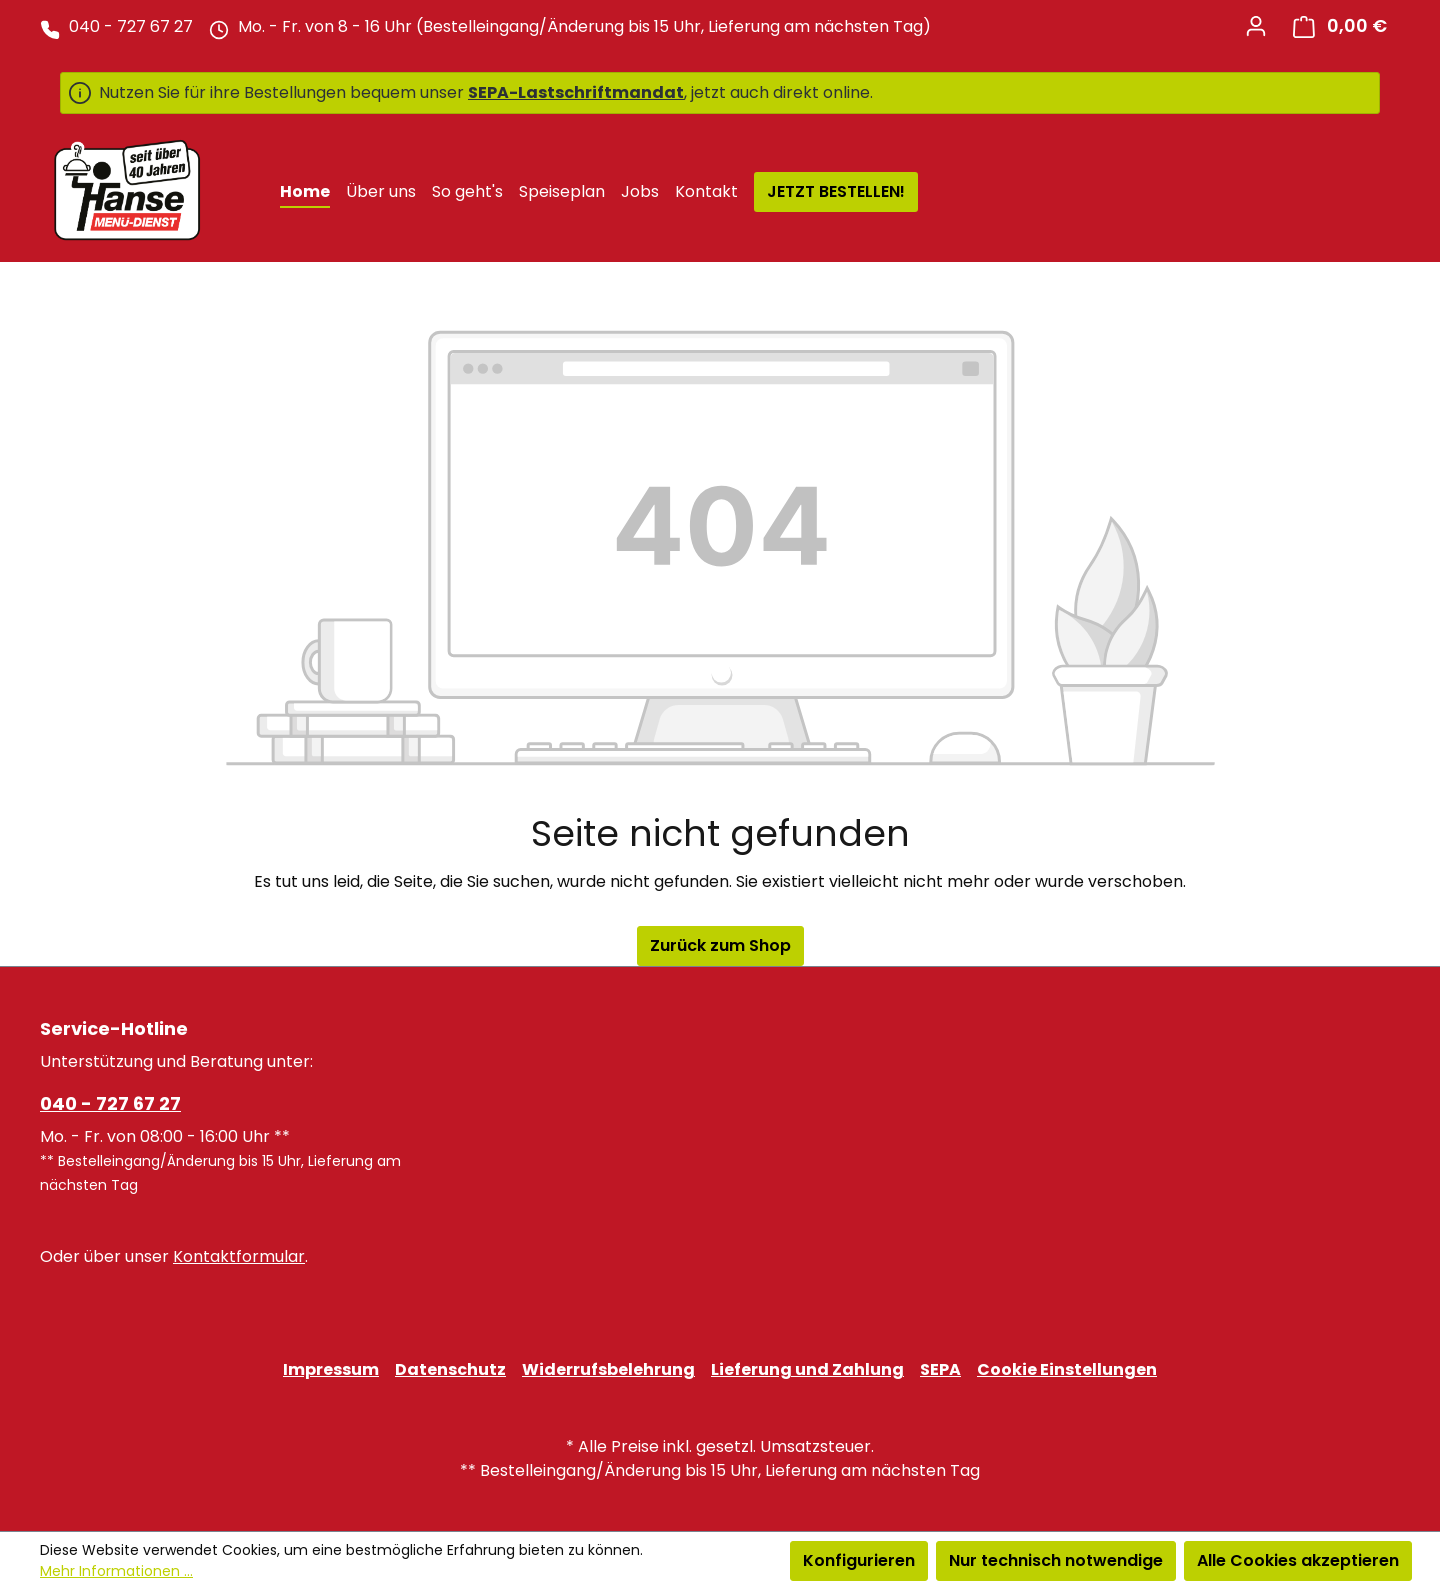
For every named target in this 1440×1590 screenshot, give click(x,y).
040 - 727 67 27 (110, 1103)
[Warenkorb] (1340, 26)
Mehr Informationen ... (116, 1571)
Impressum (331, 1369)
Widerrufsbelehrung (608, 1369)
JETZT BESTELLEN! (836, 191)
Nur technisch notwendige (1056, 1560)
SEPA (940, 1369)
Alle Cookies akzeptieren (1298, 1560)
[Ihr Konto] (1256, 26)
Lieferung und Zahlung (807, 1369)
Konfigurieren (859, 1560)
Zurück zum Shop (720, 945)
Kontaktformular (239, 1256)
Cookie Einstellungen (1067, 1369)
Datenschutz (450, 1369)
